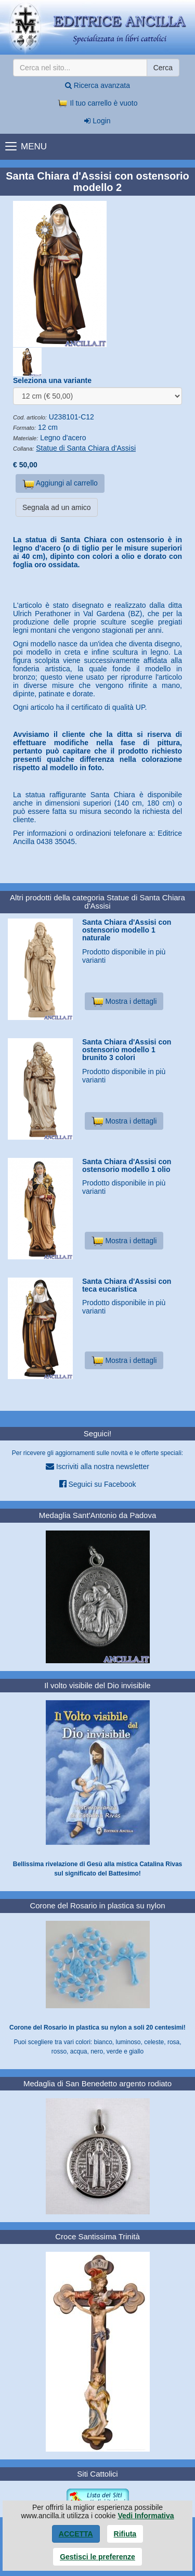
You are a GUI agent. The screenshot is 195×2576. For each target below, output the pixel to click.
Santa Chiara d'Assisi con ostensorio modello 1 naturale (126, 930)
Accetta (76, 2534)
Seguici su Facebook (97, 1484)
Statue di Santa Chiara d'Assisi (86, 448)
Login (97, 121)
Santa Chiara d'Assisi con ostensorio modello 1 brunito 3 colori (126, 1050)
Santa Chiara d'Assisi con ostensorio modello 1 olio (126, 1165)
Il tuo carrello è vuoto (98, 103)
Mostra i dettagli (124, 1001)
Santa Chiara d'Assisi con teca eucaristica (126, 1285)
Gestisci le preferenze (97, 2557)
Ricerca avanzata (97, 85)
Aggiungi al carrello (60, 484)
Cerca (163, 67)
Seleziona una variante (52, 380)
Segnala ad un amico (56, 507)
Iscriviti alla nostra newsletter (97, 1466)
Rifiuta (125, 2534)
